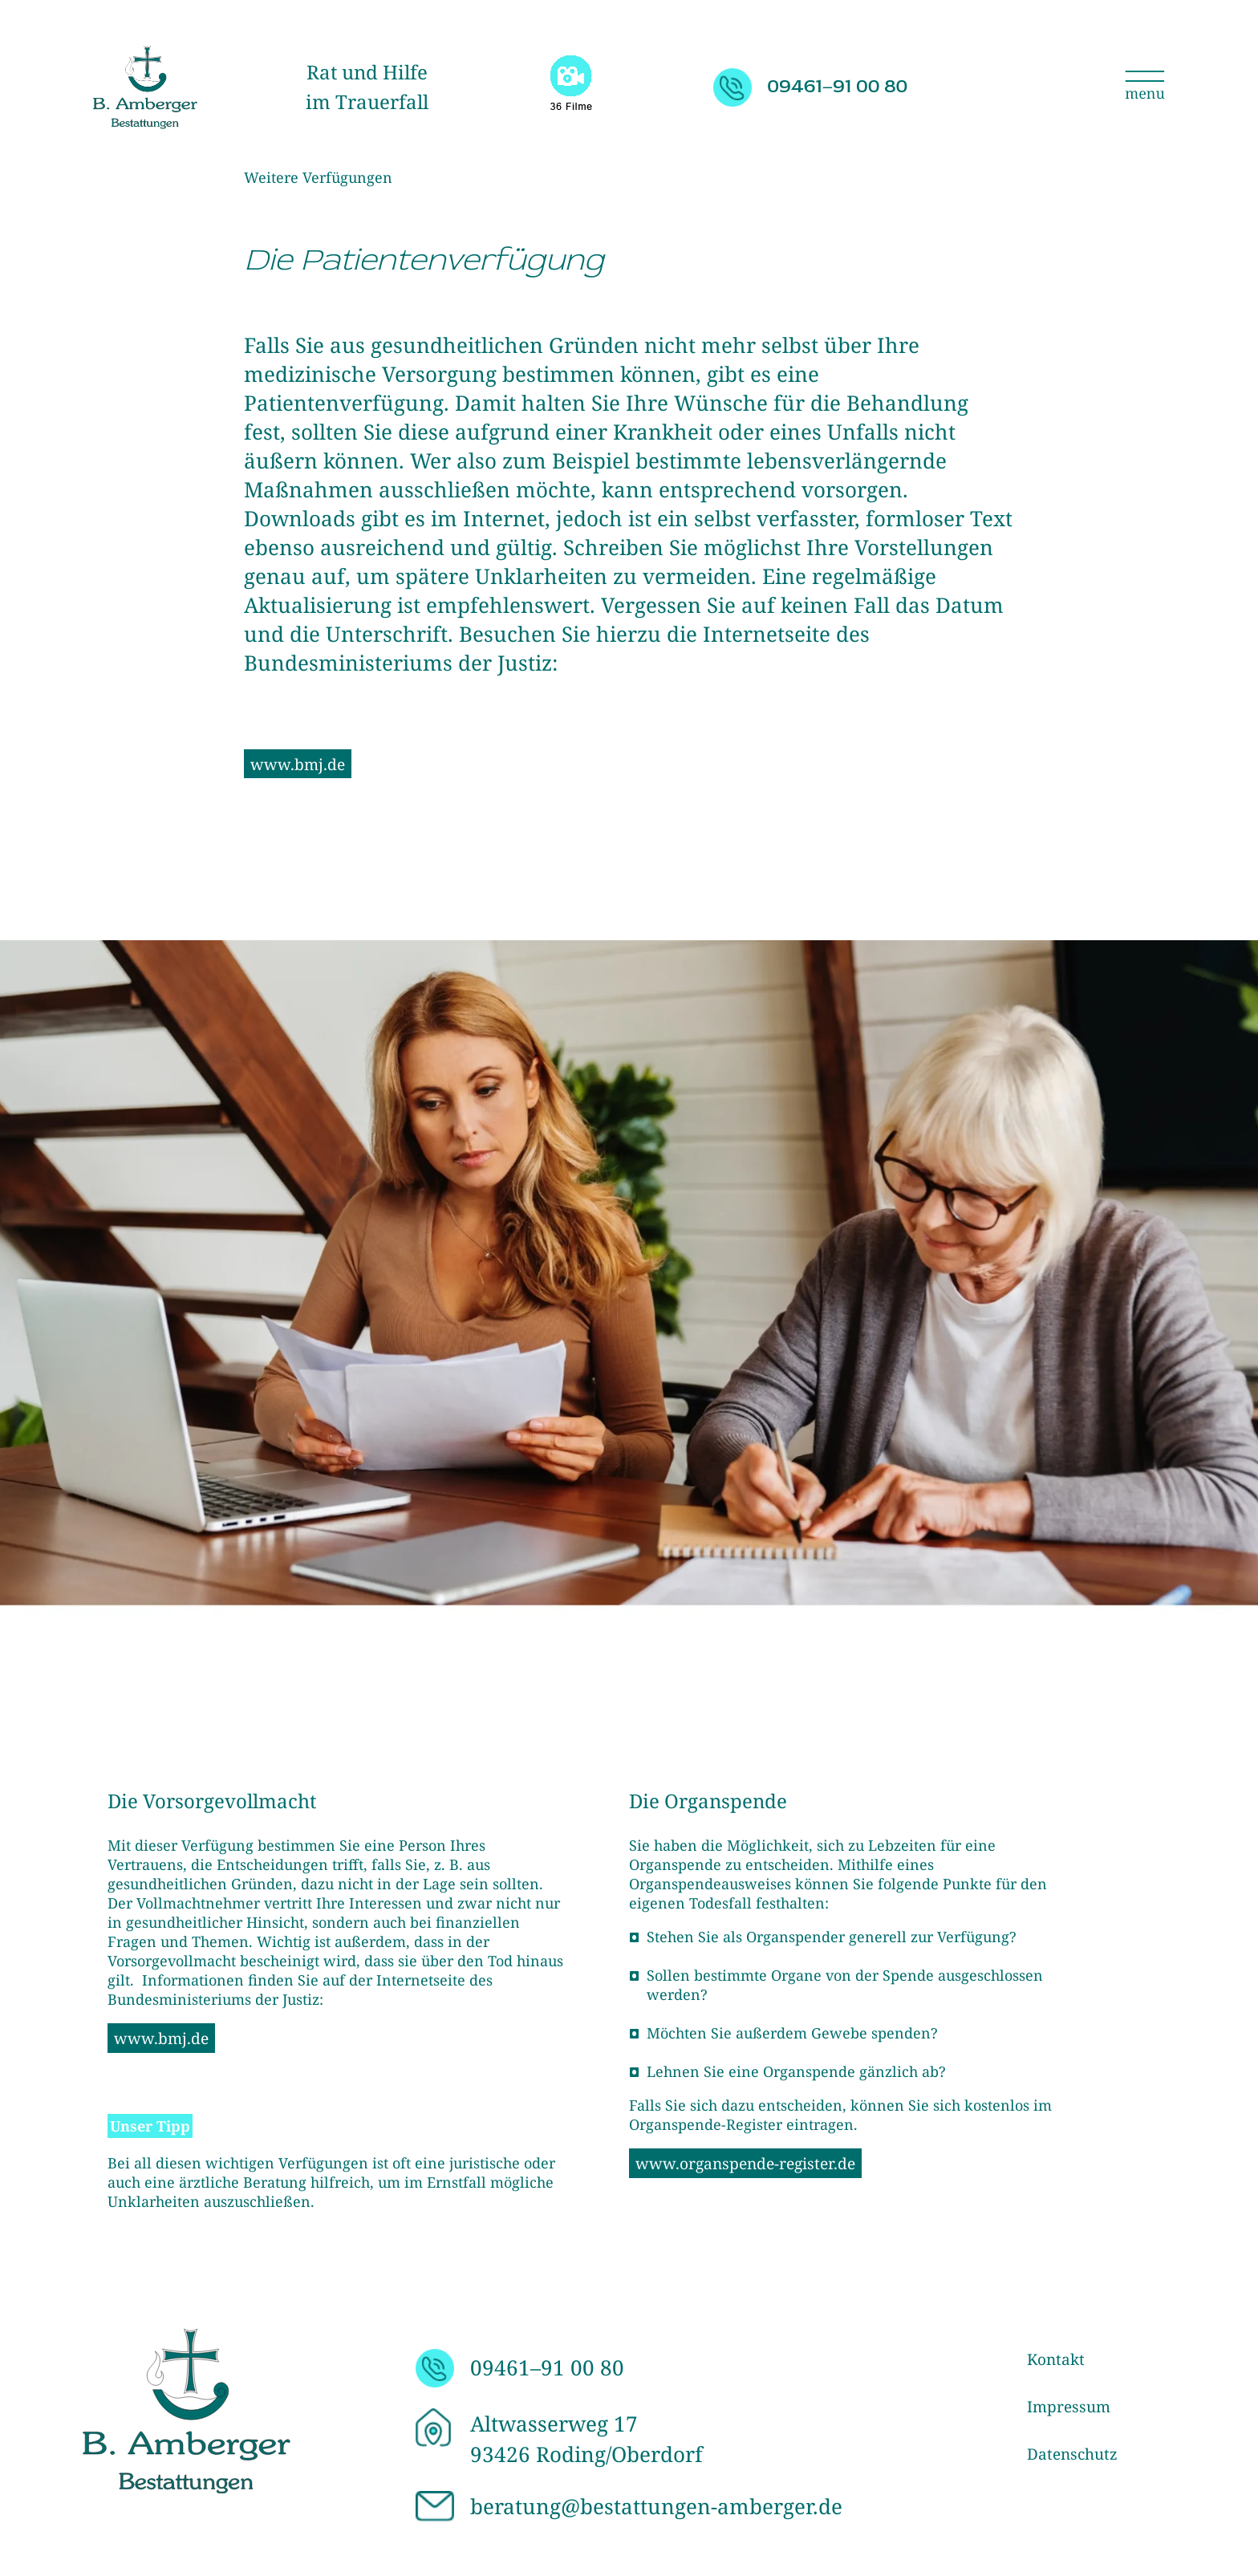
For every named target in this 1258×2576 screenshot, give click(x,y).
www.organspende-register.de (745, 2163)
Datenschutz (1072, 2454)
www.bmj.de (297, 764)
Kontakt (1056, 2359)
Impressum (1068, 2406)
